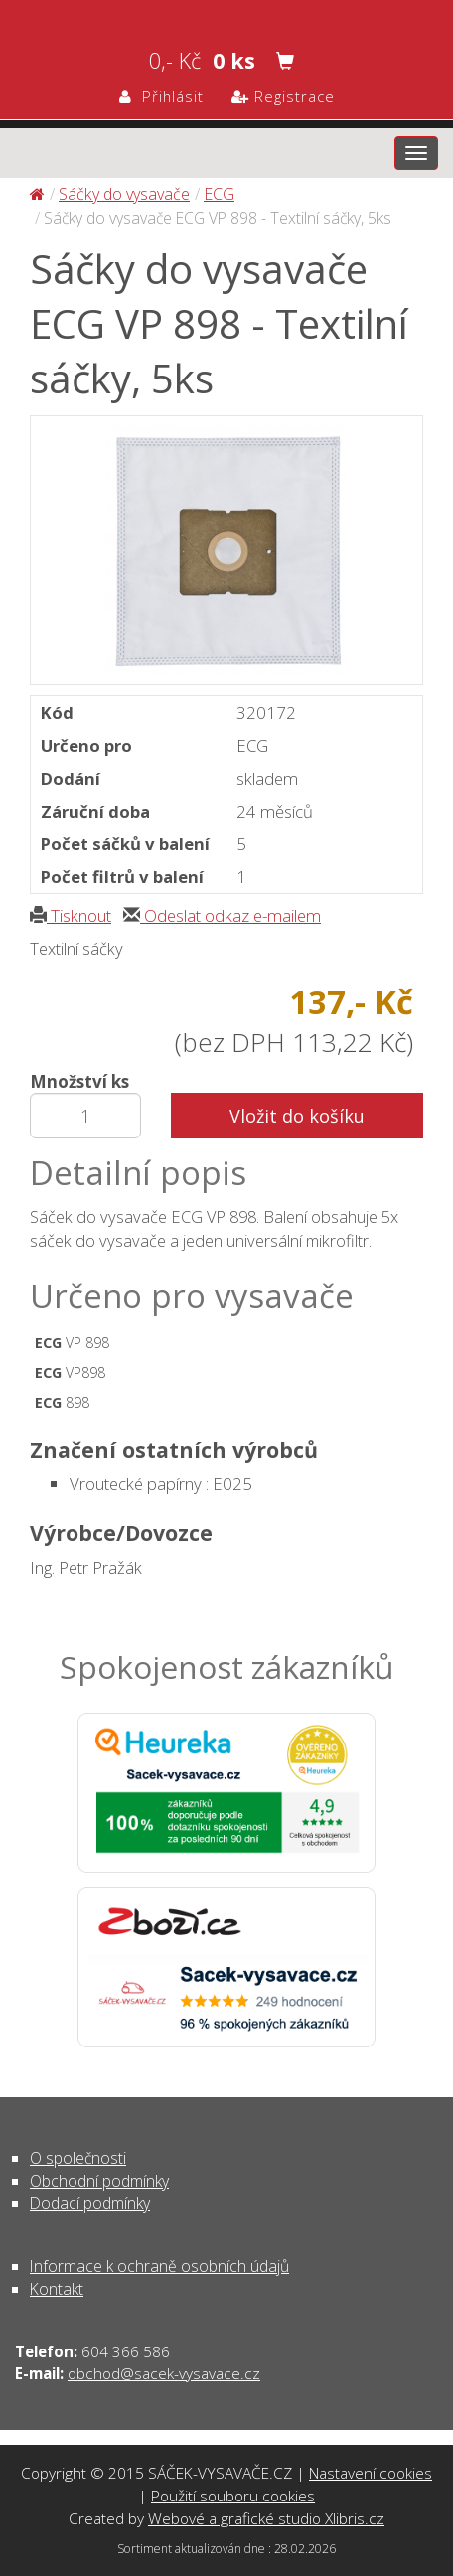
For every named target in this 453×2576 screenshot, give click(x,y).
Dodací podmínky (90, 2203)
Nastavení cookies (370, 2473)
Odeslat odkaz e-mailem (222, 915)
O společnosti (78, 2158)
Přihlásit (161, 96)
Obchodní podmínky (99, 2181)
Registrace (283, 96)
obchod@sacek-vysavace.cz (164, 2373)
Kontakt (56, 2289)
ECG (219, 194)
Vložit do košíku (297, 1116)
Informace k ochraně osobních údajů (159, 2266)
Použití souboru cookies (233, 2495)
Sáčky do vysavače (124, 194)
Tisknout (70, 915)
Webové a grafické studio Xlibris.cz (266, 2518)
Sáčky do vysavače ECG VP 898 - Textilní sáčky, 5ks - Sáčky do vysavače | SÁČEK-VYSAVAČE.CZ (226, 16)
